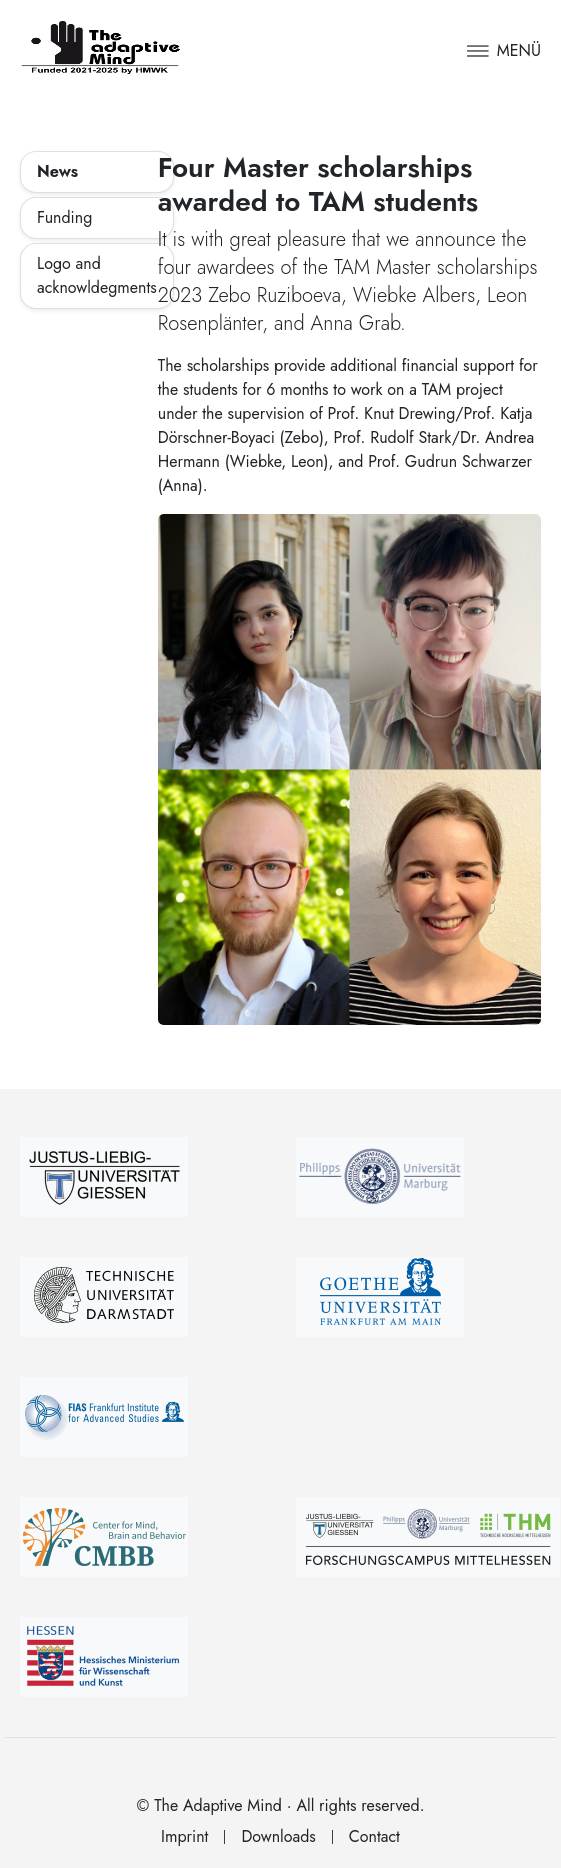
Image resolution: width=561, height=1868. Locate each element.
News (57, 171)
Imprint (184, 1837)
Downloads (278, 1837)
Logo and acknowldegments (97, 275)
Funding (64, 217)
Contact (374, 1837)
